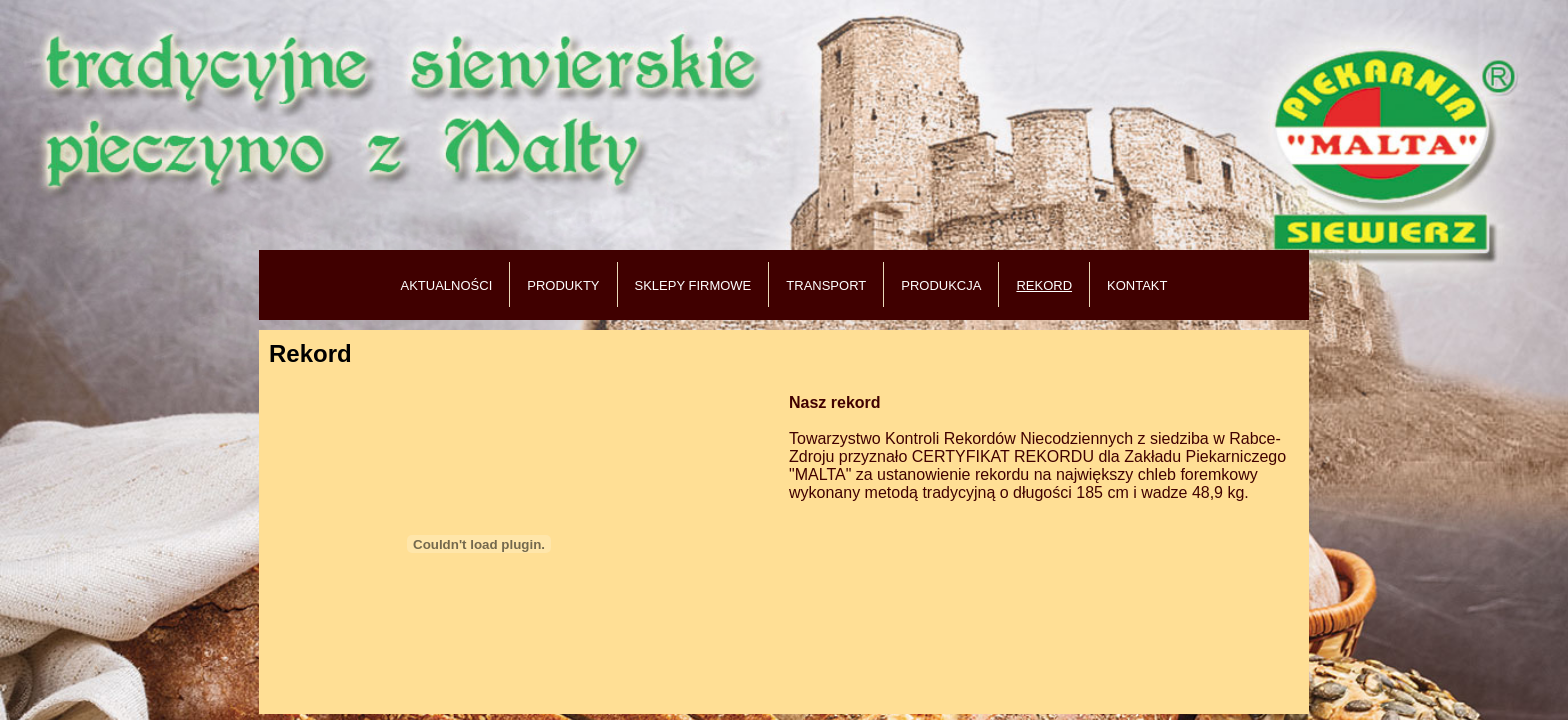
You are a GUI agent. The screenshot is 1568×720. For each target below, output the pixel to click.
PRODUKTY (563, 285)
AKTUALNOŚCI (447, 285)
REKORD (1044, 285)
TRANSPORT (826, 285)
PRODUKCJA (941, 285)
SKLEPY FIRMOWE (693, 285)
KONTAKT (1137, 285)
